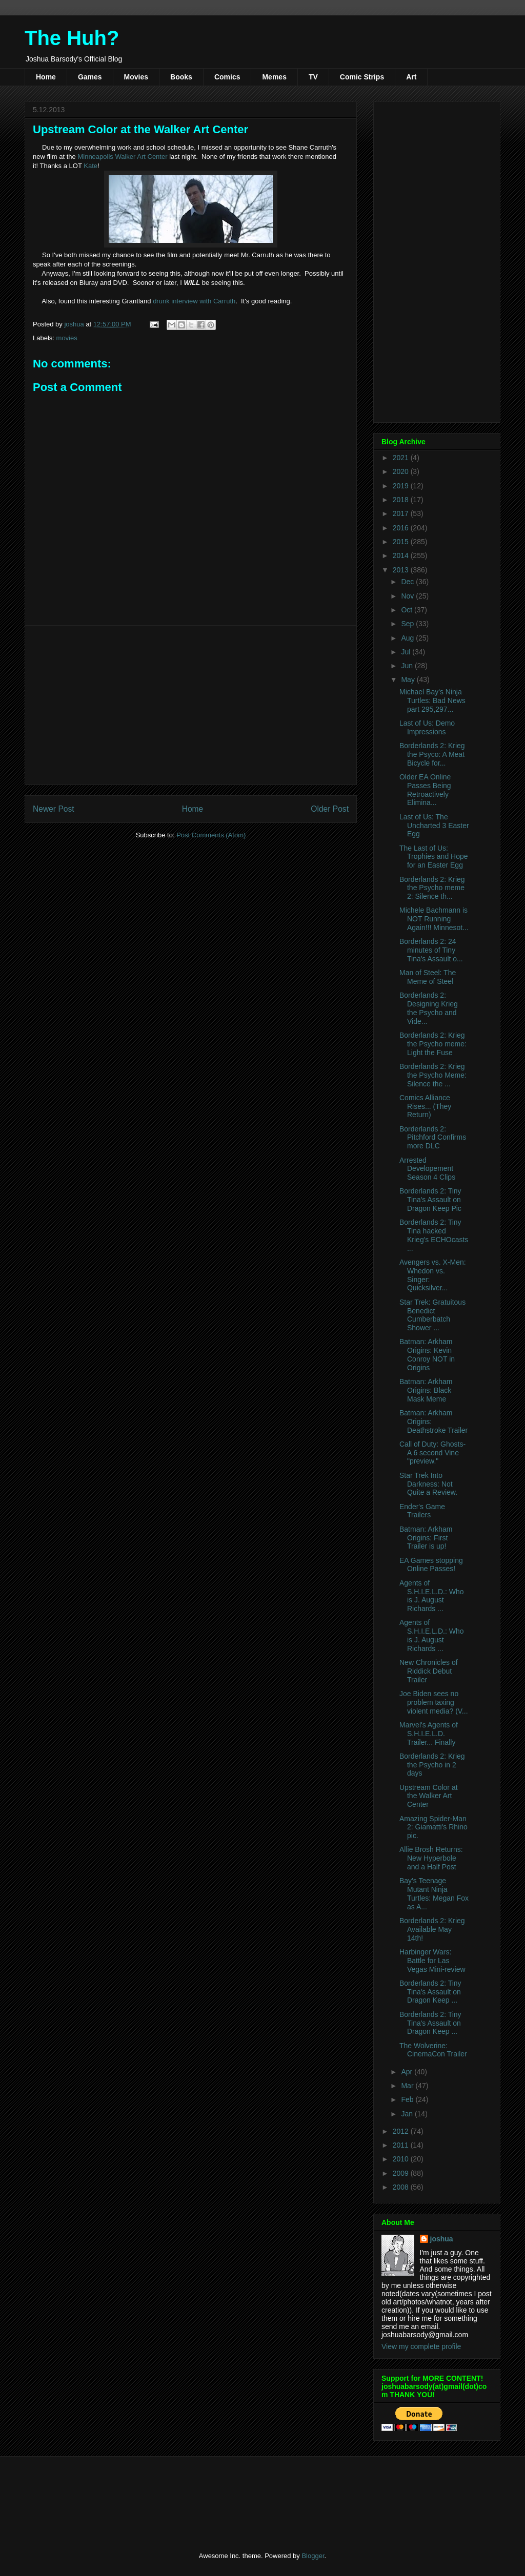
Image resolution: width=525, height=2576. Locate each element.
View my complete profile (421, 2346)
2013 (402, 570)
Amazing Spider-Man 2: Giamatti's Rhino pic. (433, 1827)
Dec (408, 582)
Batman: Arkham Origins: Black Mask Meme (426, 1390)
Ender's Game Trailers (422, 1510)
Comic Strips (362, 77)
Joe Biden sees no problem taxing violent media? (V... (433, 1702)
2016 (402, 528)
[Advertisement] (191, 705)
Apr (407, 2072)
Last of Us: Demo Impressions (427, 727)
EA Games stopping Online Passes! (431, 1564)
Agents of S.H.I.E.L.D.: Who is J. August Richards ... (431, 1596)
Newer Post (53, 809)
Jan (407, 2114)
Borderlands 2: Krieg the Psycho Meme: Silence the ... (433, 1075)
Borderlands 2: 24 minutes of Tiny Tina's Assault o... (431, 950)
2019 (402, 486)
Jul (406, 652)
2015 (402, 542)
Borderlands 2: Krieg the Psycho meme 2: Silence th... (432, 888)
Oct (407, 610)
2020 (402, 471)
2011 (402, 2145)
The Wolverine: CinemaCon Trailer (433, 2050)
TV (313, 77)
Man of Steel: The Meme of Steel (427, 976)
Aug (408, 638)
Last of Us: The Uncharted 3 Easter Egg (434, 825)
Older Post (330, 809)
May (408, 679)
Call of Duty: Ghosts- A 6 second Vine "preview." (432, 1453)
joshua (441, 2239)
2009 (402, 2173)
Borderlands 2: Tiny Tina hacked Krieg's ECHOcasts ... (433, 1235)
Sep (408, 624)
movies (66, 338)
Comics (227, 77)
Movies (136, 77)
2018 (402, 500)
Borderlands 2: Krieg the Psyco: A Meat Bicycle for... (432, 754)
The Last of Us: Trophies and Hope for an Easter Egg (433, 857)
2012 (402, 2131)
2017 (402, 513)
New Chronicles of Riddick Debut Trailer (428, 1671)
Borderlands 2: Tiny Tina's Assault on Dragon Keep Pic (430, 1199)
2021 (402, 458)
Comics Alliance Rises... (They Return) (425, 1106)
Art (411, 77)
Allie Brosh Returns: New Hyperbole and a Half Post (431, 1858)
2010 (402, 2159)
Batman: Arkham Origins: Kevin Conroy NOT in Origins (427, 1354)
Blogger (312, 2556)
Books (181, 77)
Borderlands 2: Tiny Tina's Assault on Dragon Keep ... (430, 1992)
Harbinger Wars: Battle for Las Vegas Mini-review (432, 1960)
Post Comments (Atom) (211, 835)
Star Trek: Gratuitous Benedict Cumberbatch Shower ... (432, 1315)
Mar (408, 2086)
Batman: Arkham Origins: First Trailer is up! (426, 1538)
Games (90, 77)
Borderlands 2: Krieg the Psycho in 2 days (432, 1765)
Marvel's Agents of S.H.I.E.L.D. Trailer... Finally (428, 1733)
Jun (407, 666)
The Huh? (72, 38)
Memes (274, 77)
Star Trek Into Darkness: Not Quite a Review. (428, 1484)
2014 (402, 555)
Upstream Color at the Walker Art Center (428, 1796)
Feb (408, 2099)
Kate (90, 166)
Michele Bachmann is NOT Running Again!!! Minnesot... (434, 919)
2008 (402, 2187)
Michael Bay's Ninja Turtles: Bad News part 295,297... (432, 700)
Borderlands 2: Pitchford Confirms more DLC (432, 1137)
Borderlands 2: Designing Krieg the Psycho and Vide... (428, 1008)
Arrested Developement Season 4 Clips (427, 1169)
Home (46, 77)
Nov (408, 596)
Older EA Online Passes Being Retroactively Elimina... (425, 790)
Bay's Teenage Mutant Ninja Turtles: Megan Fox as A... (434, 1893)
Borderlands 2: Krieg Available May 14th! (432, 1929)
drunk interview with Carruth (194, 301)
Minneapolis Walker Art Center (122, 156)
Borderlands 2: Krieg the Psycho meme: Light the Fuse (433, 1044)
